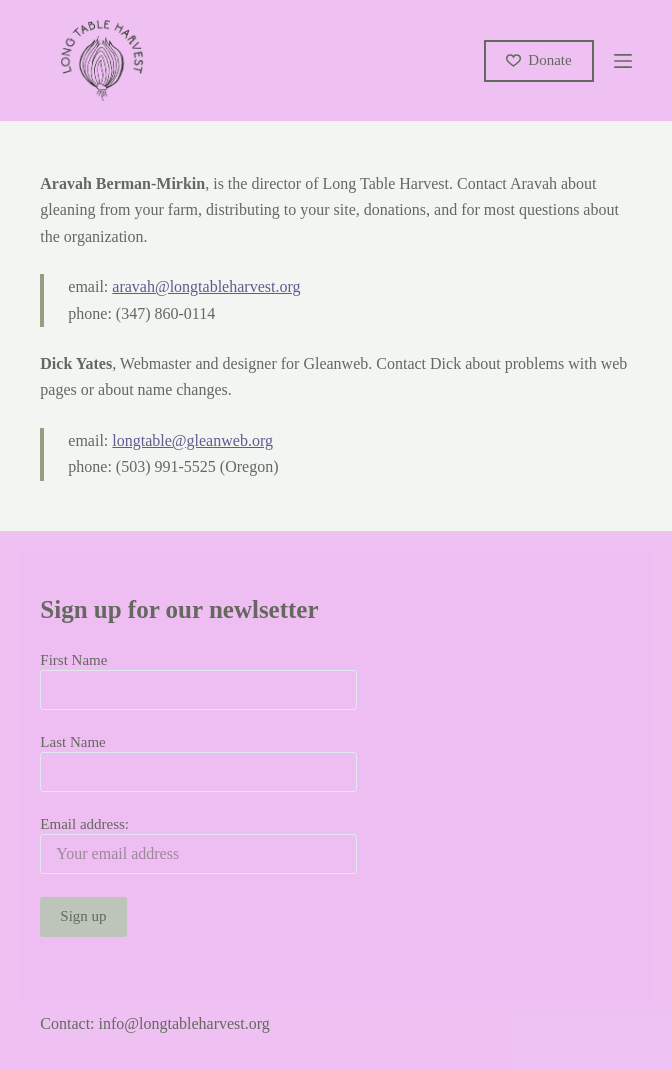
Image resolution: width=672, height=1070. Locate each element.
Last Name (72, 742)
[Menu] (623, 61)
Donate (539, 60)
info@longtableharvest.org (184, 1023)
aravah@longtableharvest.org (206, 286)
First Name (73, 660)
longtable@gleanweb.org (192, 440)
